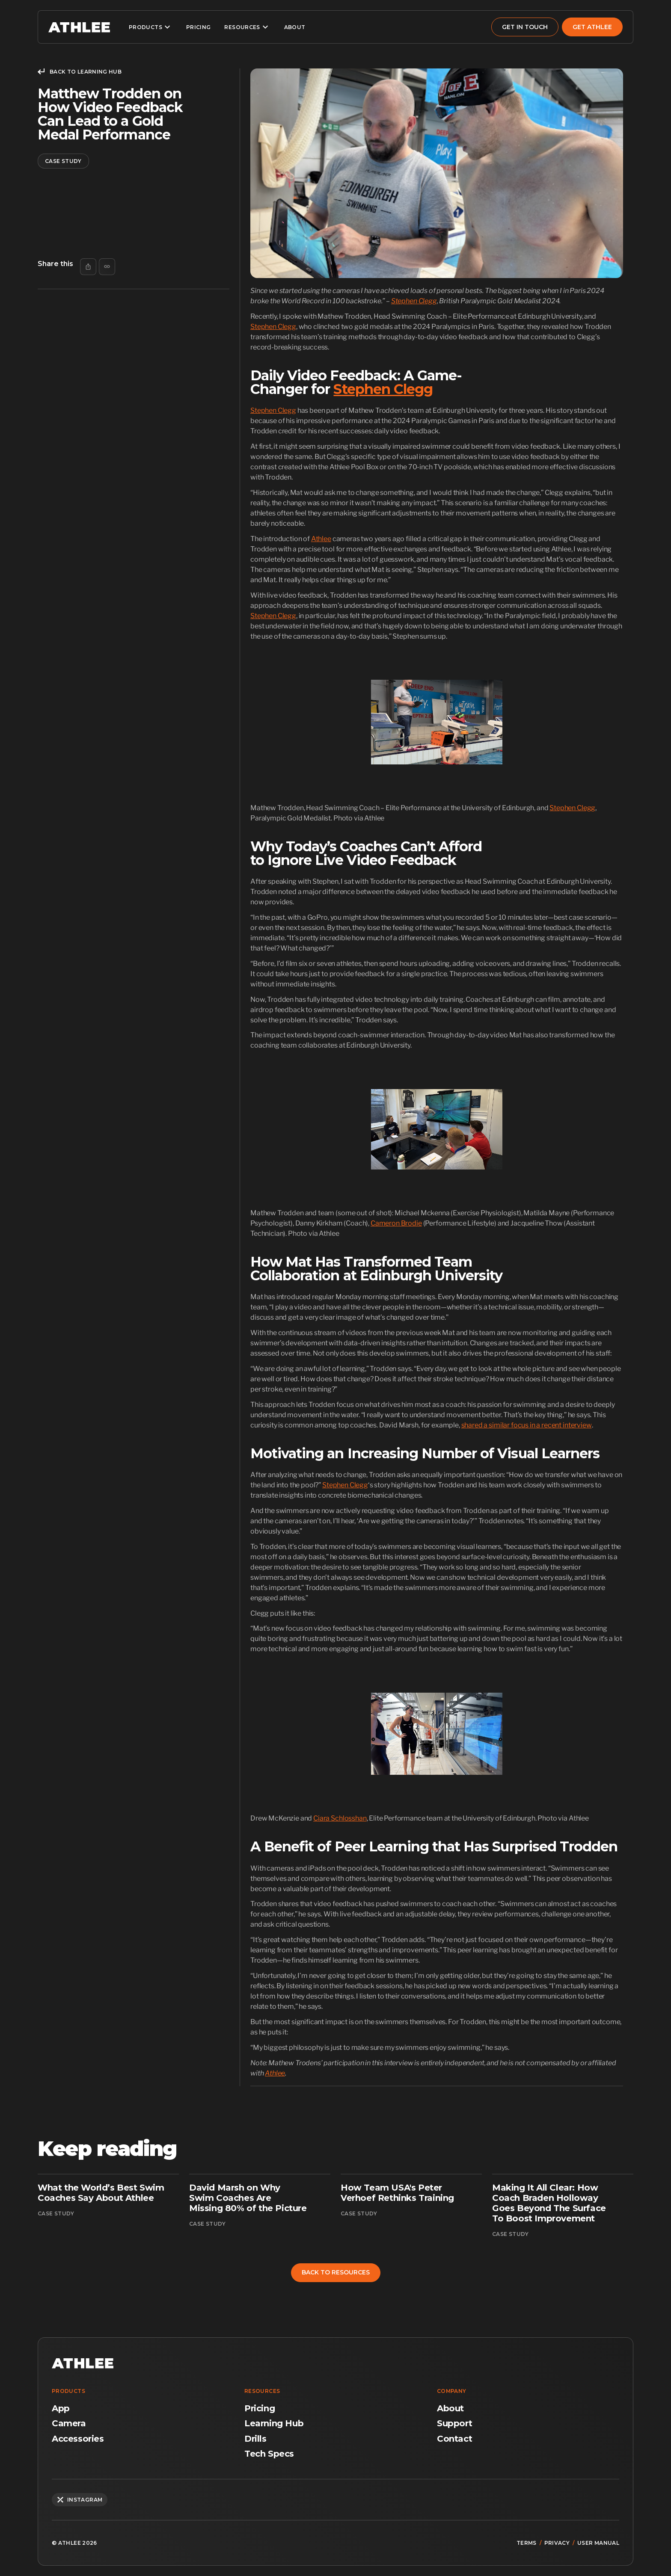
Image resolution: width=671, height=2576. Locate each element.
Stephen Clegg (273, 327)
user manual (598, 2543)
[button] (150, 27)
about (295, 27)
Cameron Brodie (396, 1223)
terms (527, 2543)
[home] (79, 27)
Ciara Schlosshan (339, 1818)
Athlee (321, 539)
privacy (557, 2543)
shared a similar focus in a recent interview (526, 1425)
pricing (198, 27)
